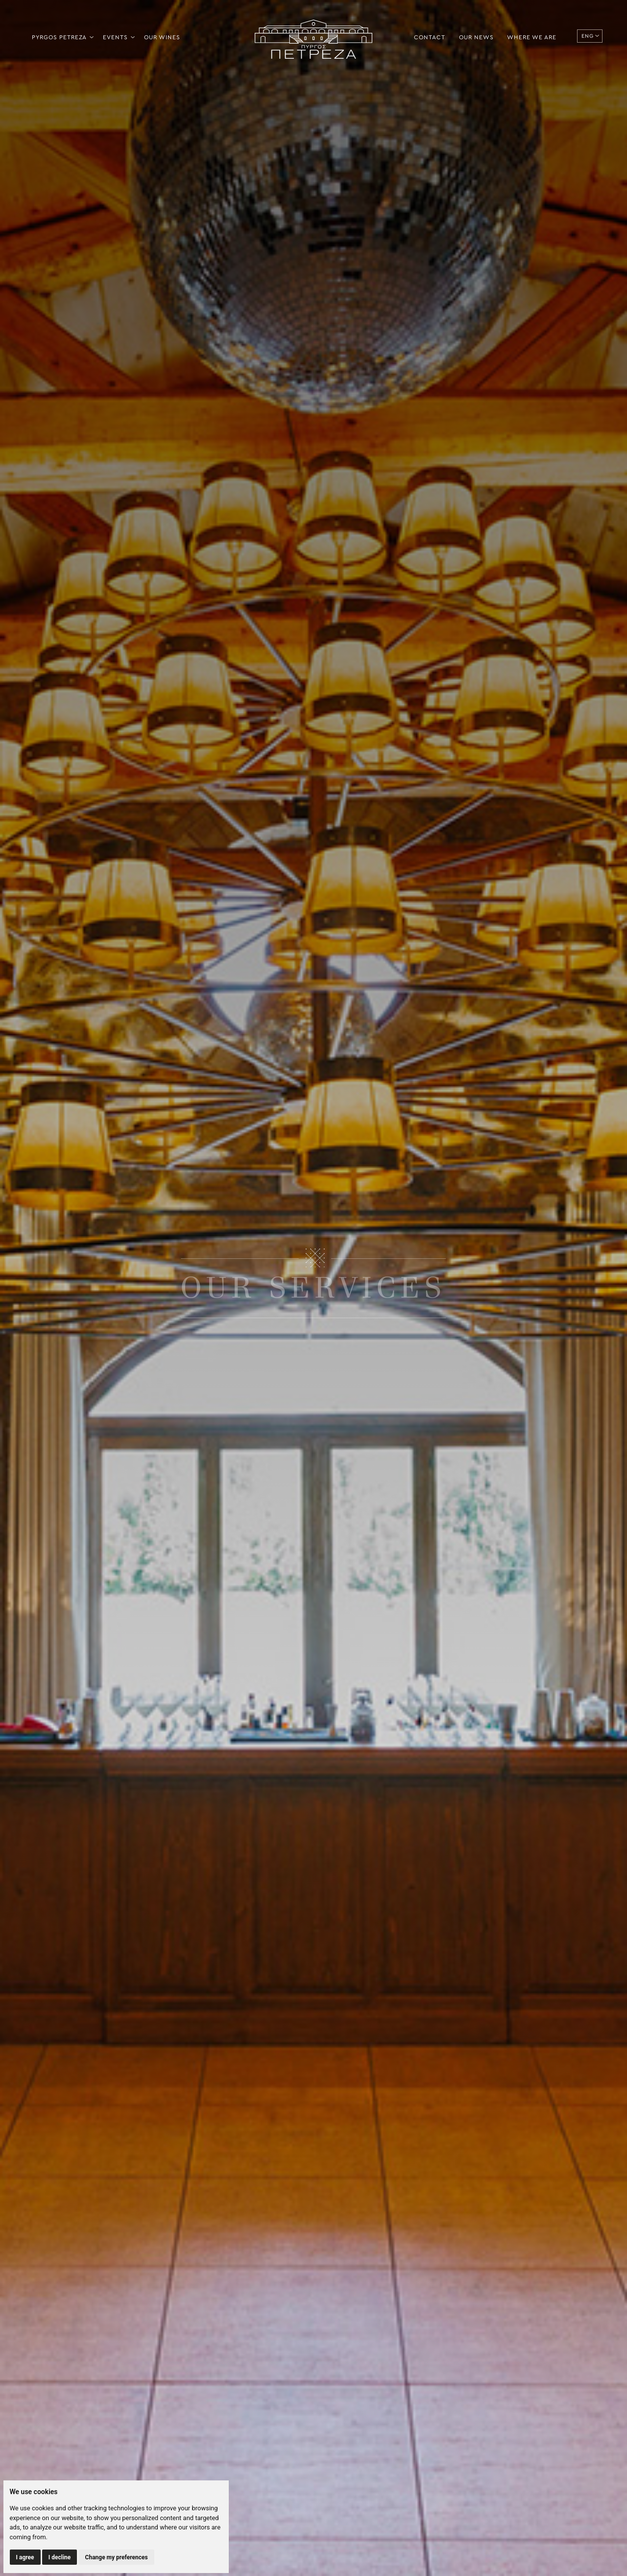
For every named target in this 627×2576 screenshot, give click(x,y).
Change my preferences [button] (116, 2557)
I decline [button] (59, 2557)
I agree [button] (25, 2557)
